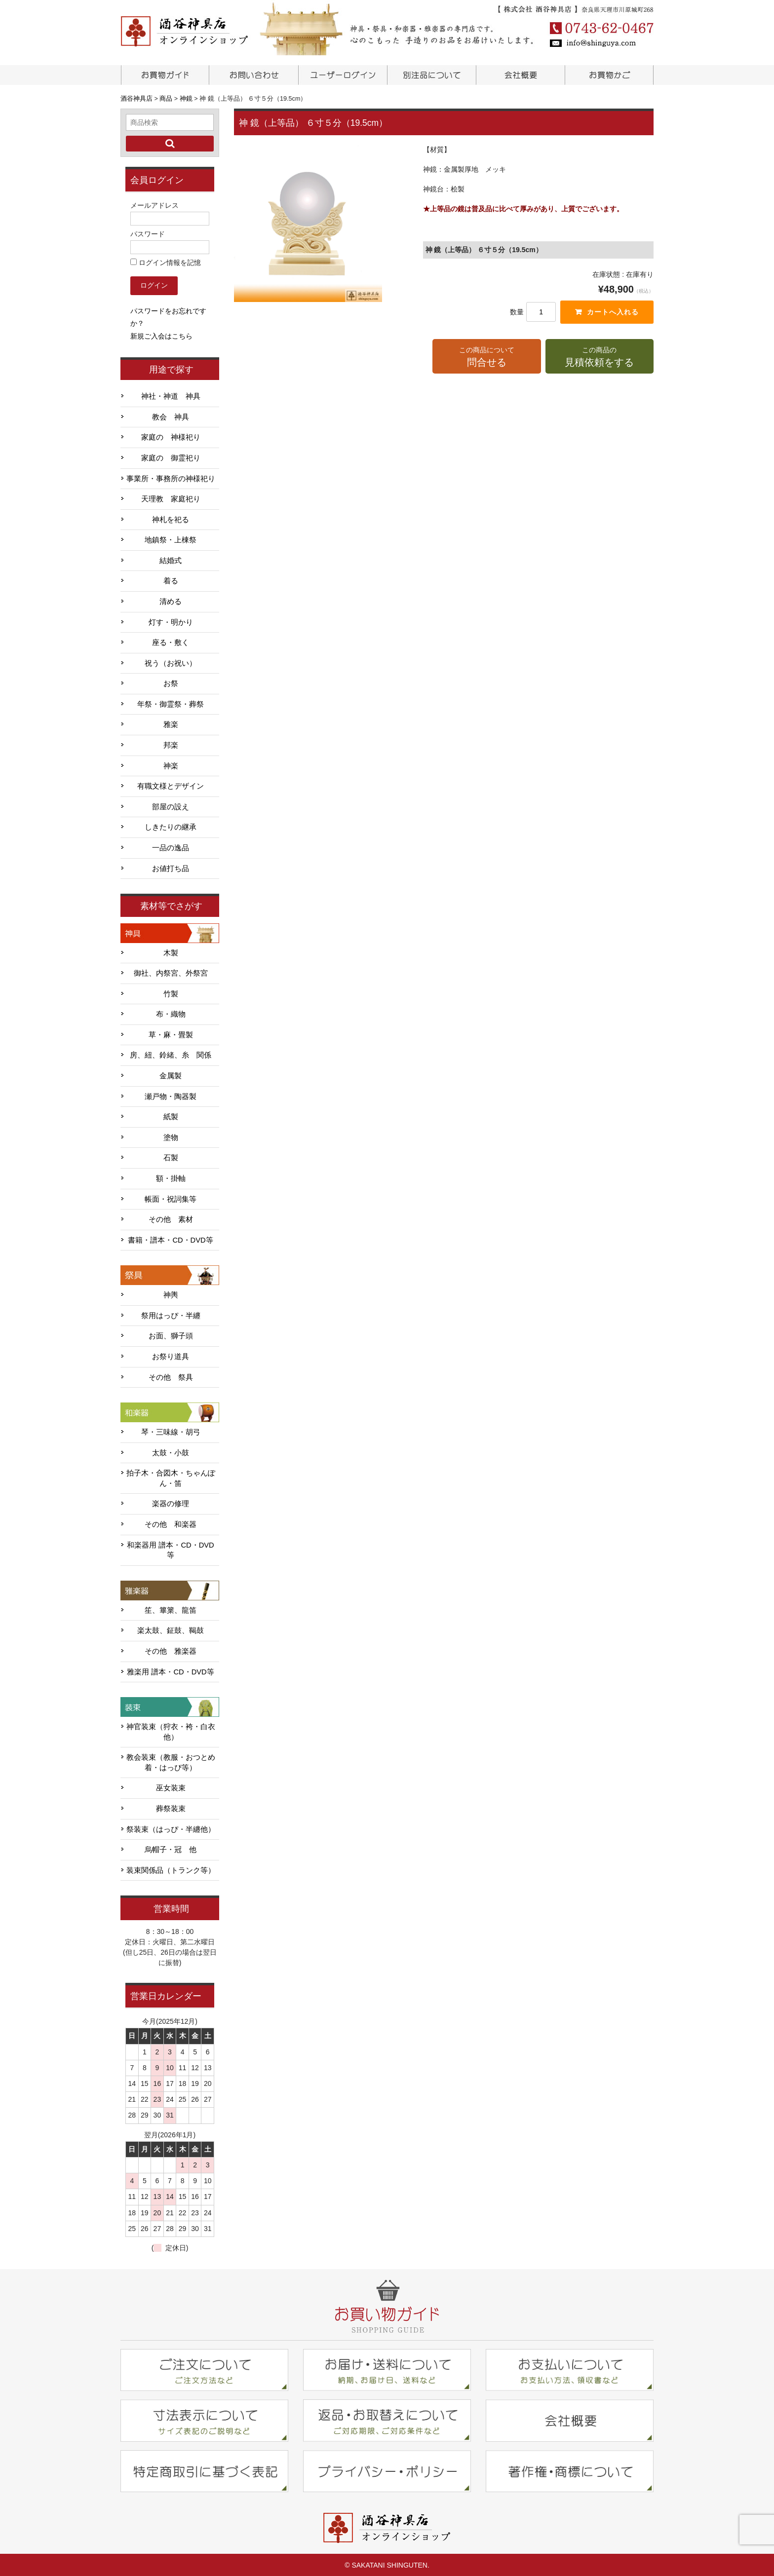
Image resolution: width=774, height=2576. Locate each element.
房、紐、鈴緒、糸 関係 (170, 1054)
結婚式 (170, 560)
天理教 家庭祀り (170, 498)
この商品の (599, 357)
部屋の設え (170, 806)
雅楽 (170, 723)
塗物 (170, 1136)
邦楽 (170, 744)
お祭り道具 (170, 1356)
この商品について (486, 357)
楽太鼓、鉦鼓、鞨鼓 (170, 1629)
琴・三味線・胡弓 (170, 1431)
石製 (170, 1157)
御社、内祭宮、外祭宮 (171, 972)
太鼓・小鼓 (170, 1452)
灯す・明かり (171, 621)
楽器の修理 (170, 1503)
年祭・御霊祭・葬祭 (170, 703)
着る (170, 580)
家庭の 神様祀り (170, 436)
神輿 (170, 1294)
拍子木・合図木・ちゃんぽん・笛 (170, 1477)
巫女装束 (171, 1787)
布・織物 (171, 1013)
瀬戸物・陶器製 (170, 1095)
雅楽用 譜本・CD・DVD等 (170, 1671)
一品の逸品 (170, 847)
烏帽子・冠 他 (170, 1849)
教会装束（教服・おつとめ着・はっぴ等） (170, 1761)
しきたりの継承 (170, 826)
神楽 (170, 765)
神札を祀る (170, 519)
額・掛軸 (171, 1177)
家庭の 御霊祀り (170, 457)
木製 (170, 952)
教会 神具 (170, 416)
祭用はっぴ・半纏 (170, 1315)
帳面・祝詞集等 (170, 1198)
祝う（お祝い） (170, 662)
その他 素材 (171, 1218)
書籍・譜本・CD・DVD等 (170, 1239)
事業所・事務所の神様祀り (170, 478)
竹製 (170, 993)
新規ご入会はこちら (161, 335)
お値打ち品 (170, 867)
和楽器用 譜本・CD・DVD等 (170, 1549)
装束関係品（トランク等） (170, 1869)
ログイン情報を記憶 (165, 261)
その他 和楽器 (170, 1523)
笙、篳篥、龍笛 (170, 1609)
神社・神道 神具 (170, 395)
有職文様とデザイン (170, 785)
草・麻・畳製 (171, 1034)
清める (170, 601)
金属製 (170, 1075)
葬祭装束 (171, 1808)
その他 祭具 (171, 1376)
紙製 (170, 1116)
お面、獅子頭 (171, 1335)
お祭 (170, 682)
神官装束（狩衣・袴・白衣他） (170, 1731)
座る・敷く (170, 641)
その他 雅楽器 (170, 1650)
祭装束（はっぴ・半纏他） (170, 1828)
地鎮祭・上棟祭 (170, 539)
